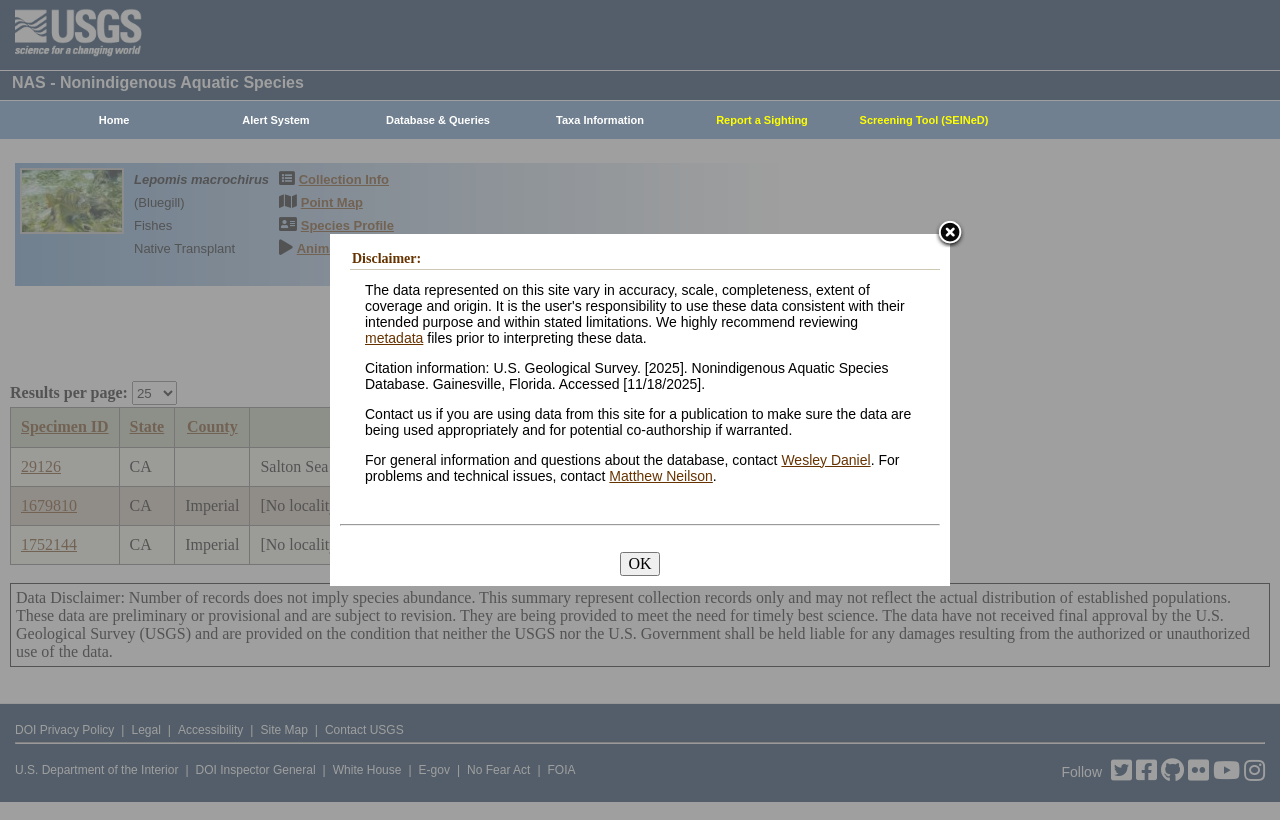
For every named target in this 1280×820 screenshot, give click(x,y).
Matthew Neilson (661, 476)
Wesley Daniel (825, 460)
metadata (394, 338)
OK (639, 563)
